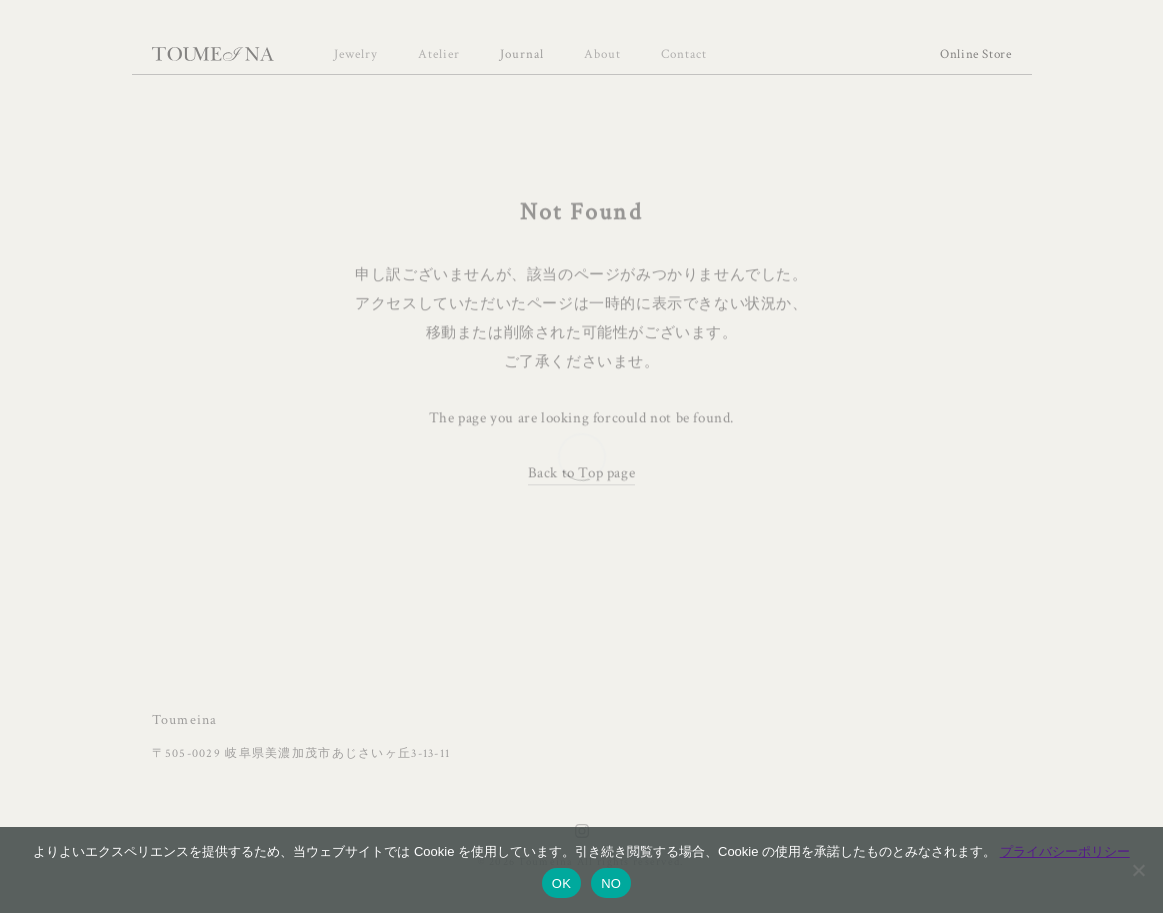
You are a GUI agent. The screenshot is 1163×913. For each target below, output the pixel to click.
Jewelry (356, 54)
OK (561, 883)
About (602, 54)
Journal (522, 54)
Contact (684, 54)
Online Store (976, 54)
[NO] (1138, 870)
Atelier (439, 54)
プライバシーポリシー (1065, 851)
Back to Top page (582, 473)
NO (611, 883)
